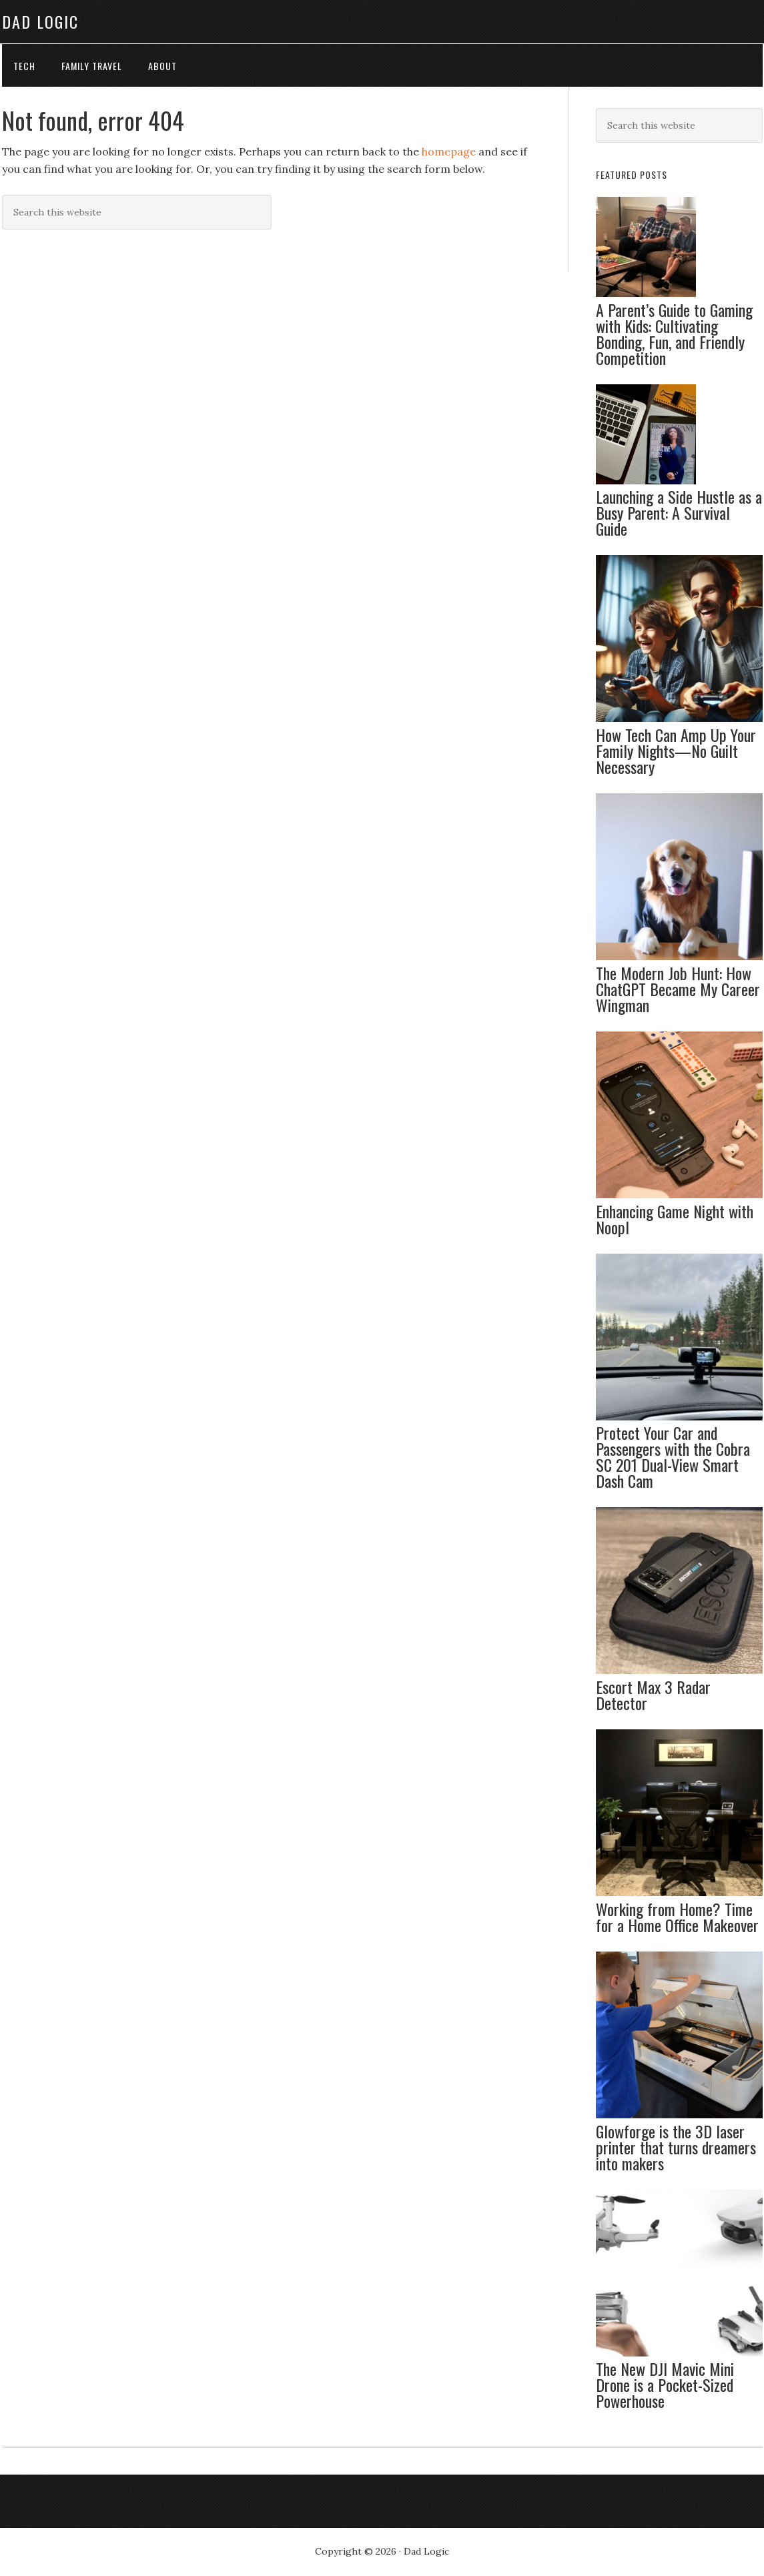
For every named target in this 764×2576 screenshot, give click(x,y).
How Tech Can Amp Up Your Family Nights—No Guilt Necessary (676, 751)
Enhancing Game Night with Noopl (674, 1220)
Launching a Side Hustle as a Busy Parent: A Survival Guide (679, 513)
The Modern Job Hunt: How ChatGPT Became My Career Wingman (678, 989)
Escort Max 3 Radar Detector (653, 1695)
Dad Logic (40, 21)
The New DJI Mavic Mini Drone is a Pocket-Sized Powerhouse (665, 2385)
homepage (449, 152)
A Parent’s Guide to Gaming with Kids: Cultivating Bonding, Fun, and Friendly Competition (674, 334)
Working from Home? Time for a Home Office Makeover (677, 1917)
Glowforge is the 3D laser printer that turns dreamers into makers (676, 2148)
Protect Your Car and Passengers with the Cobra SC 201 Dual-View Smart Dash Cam (673, 1457)
